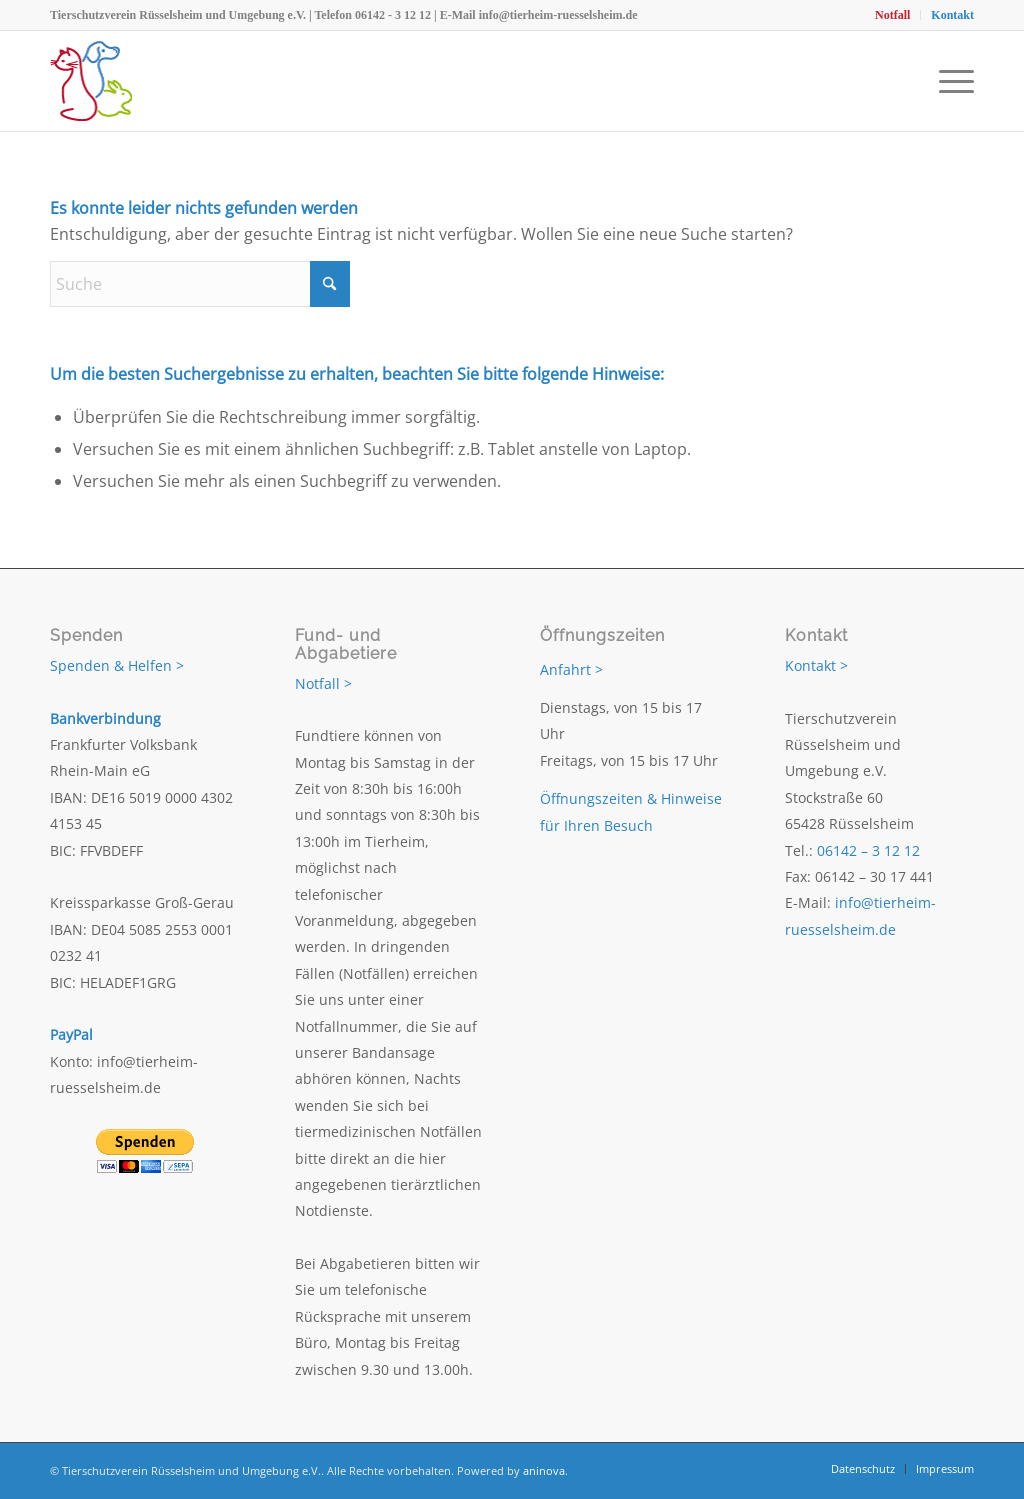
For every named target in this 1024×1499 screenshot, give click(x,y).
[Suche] (200, 284)
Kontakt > (816, 665)
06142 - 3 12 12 (393, 15)
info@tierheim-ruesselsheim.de (558, 15)
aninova (544, 1470)
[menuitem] (893, 15)
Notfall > (323, 683)
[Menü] (950, 81)
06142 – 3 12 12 (868, 850)
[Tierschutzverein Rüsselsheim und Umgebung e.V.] (91, 81)
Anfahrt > (571, 669)
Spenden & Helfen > (117, 665)
